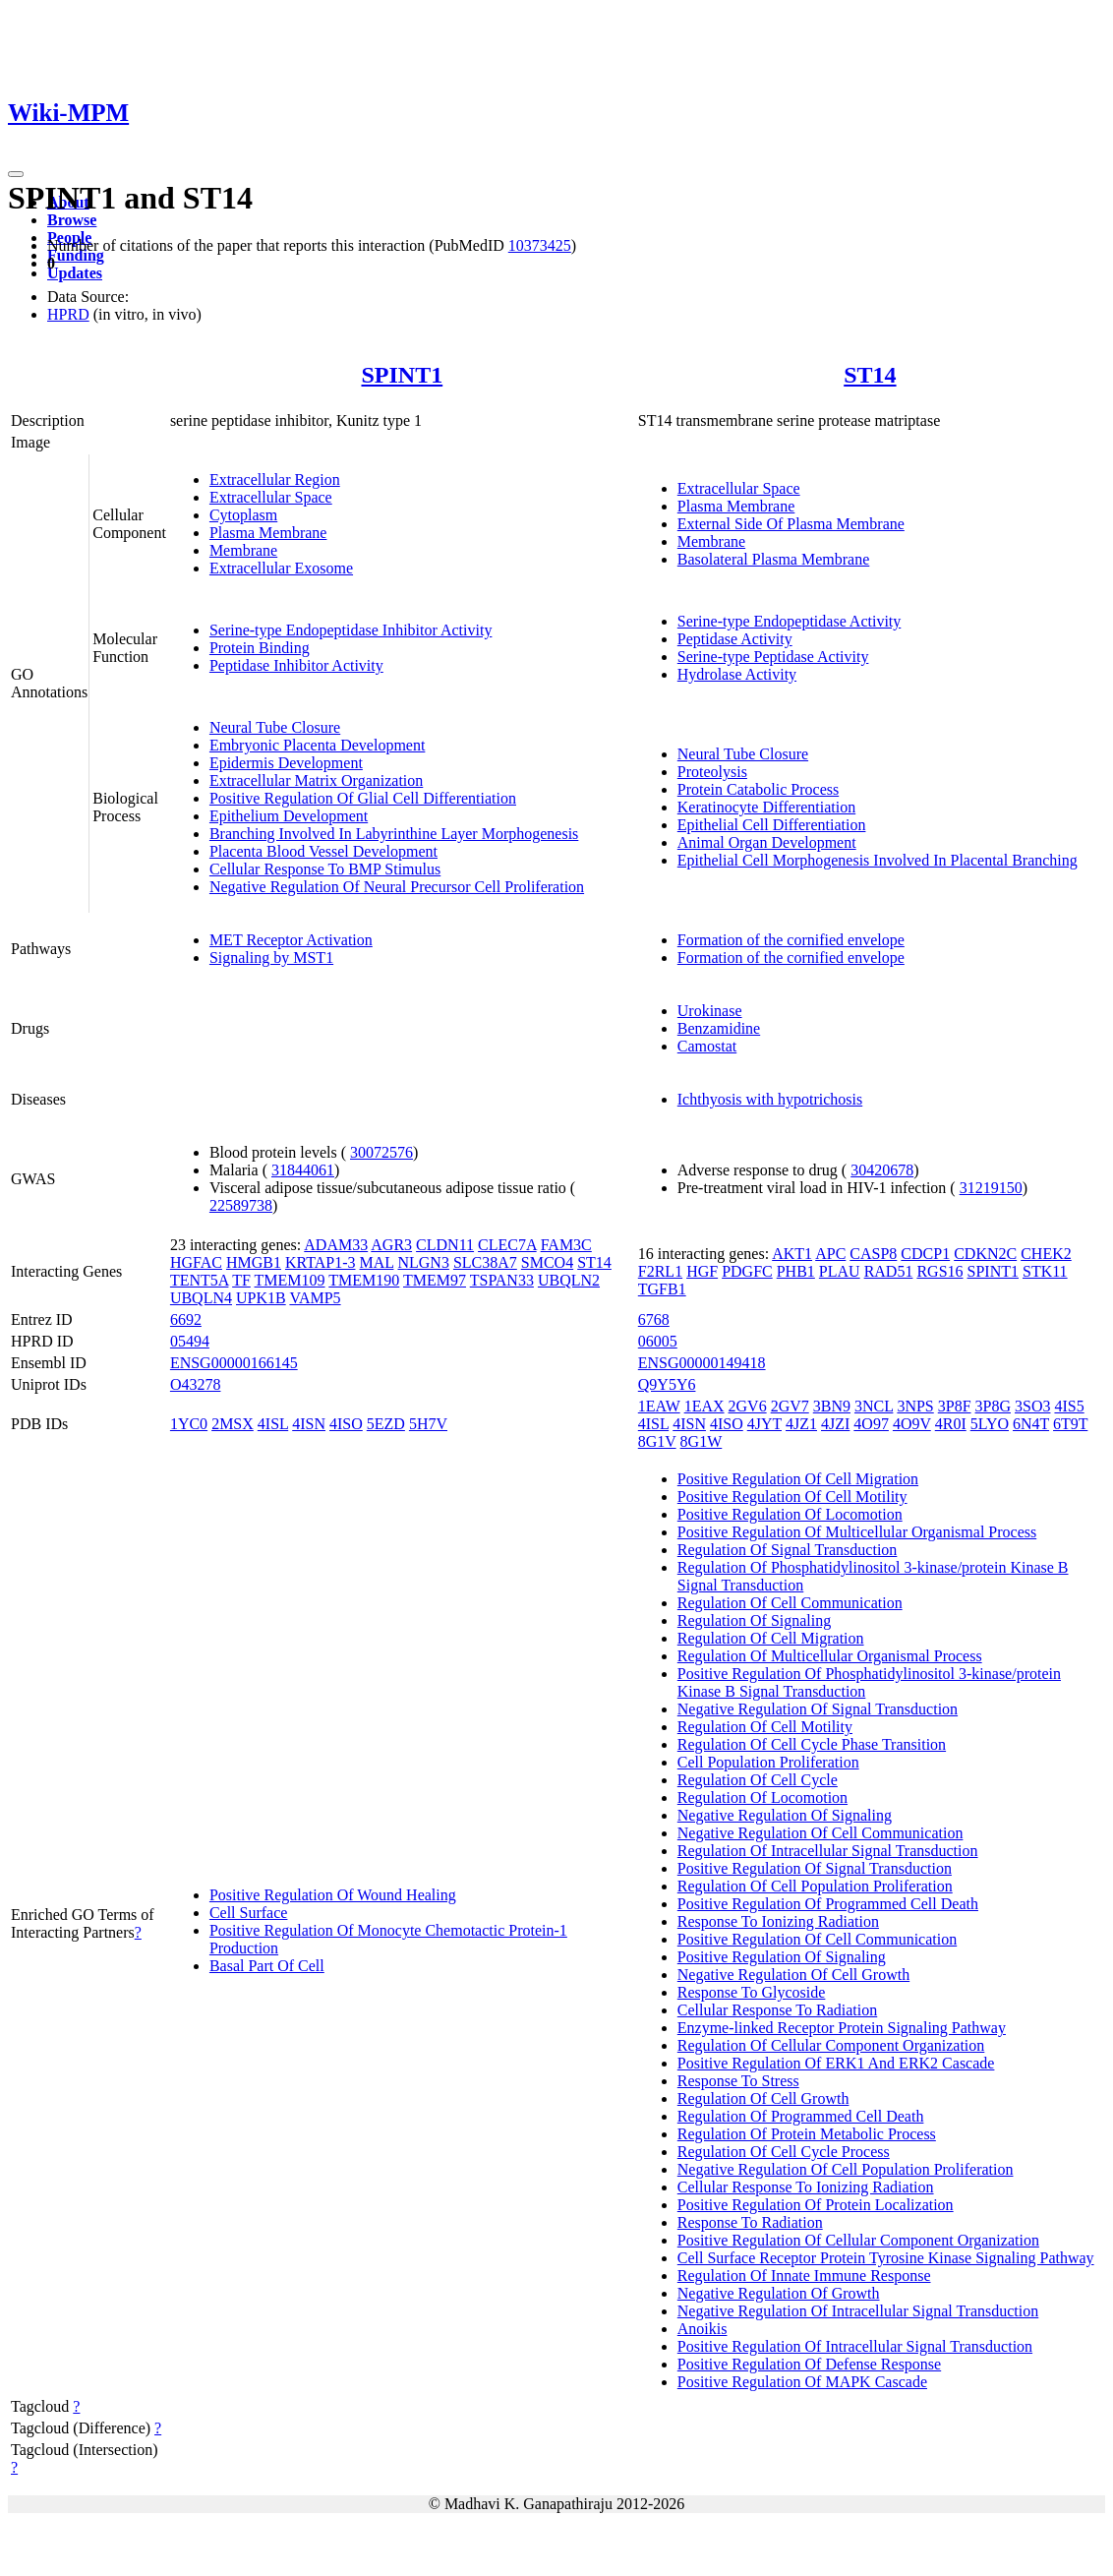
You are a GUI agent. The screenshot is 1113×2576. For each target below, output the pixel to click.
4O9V (912, 1423)
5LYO (989, 1423)
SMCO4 (547, 1262)
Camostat (706, 1046)
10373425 (539, 245)
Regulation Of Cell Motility (764, 1726)
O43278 (195, 1384)
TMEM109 (290, 1280)
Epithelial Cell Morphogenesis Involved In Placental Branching (877, 860)
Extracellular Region (274, 479)
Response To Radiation (750, 2222)
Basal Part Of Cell (266, 1965)
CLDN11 (445, 1244)
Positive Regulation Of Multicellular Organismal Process (856, 1532)
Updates (74, 273)
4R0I (951, 1423)
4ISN (308, 1423)
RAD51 (888, 1271)
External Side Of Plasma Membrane (791, 523)
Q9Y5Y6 (667, 1384)
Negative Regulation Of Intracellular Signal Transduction (857, 2311)
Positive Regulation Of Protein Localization (815, 2204)
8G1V (657, 1441)
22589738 (240, 1205)
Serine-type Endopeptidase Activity (789, 621)
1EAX (704, 1406)
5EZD (386, 1423)
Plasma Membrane (268, 532)
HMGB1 (253, 1262)
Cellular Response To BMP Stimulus (324, 869)
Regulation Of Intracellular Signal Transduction (827, 1850)
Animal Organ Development (766, 842)
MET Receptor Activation (291, 939)
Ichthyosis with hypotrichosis (769, 1099)
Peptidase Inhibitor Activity (296, 665)
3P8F (954, 1406)
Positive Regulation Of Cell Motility (792, 1496)
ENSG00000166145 (234, 1362)
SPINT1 (401, 375)
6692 (186, 1319)
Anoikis (702, 2328)
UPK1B (261, 1297)
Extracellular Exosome (281, 568)
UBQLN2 (569, 1280)
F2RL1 (660, 1271)
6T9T (1070, 1423)
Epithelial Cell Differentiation (771, 824)
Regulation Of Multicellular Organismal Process (829, 1655)
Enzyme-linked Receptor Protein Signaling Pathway (841, 2027)
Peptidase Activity (734, 638)
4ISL (273, 1423)
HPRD (68, 314)
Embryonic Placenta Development (317, 745)
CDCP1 (925, 1253)
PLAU (839, 1271)
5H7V (428, 1423)
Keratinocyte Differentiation (766, 807)
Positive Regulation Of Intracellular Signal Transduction (854, 2346)
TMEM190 (363, 1280)
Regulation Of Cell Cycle (757, 1779)
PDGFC (747, 1271)
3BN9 (831, 1406)
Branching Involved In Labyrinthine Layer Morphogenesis (393, 833)
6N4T (1031, 1423)
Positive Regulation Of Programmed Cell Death (827, 1903)
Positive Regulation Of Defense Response (809, 2364)
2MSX (232, 1423)
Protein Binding (259, 647)
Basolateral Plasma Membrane (773, 559)
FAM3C (566, 1244)
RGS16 (939, 1271)
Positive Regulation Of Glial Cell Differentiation (362, 798)
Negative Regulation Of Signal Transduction (817, 1709)
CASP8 (873, 1253)
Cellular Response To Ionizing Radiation (805, 2187)
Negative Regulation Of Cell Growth (793, 1974)
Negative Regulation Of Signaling (784, 1815)
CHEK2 (1046, 1253)
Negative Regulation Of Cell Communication (820, 1833)
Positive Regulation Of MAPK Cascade (802, 2381)
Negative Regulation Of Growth (778, 2293)
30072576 (381, 1152)
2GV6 (748, 1406)
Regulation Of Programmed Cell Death (800, 2116)
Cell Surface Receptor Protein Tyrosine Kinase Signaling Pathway (885, 2257)
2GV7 (790, 1406)
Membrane (243, 550)
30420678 (881, 1170)
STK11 (1045, 1271)
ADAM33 (336, 1244)
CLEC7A (507, 1244)
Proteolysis (712, 771)
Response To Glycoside (751, 1992)
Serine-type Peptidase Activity (773, 656)
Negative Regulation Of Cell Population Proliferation (845, 2169)
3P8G (993, 1406)
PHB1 (796, 1271)
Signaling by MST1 (271, 957)
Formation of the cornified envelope (791, 939)
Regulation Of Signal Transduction (787, 1549)
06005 (657, 1341)
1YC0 (188, 1423)
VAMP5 (314, 1297)
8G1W (701, 1441)
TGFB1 (662, 1289)
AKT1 (792, 1253)
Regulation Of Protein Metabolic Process (806, 2134)
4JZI (835, 1423)
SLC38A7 (485, 1262)
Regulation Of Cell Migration (770, 1638)
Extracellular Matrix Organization (316, 780)
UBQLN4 (201, 1297)
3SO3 (1032, 1406)
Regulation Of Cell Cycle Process (783, 2151)
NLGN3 (422, 1262)
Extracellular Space (270, 497)
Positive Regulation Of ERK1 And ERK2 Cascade (836, 2063)
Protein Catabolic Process (758, 789)
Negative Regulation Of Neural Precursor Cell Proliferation (396, 886)
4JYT (764, 1423)
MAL (377, 1262)
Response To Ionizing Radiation (778, 1921)
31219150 (991, 1187)
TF (241, 1280)
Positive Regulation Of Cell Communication (817, 1939)
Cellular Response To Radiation (777, 2010)
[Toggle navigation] (16, 174)
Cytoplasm (243, 515)
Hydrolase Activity (736, 674)
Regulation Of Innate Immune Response (804, 2275)
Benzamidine (718, 1028)
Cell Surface (248, 1912)
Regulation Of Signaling (754, 1620)
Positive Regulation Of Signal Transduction (814, 1868)
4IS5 (1069, 1406)
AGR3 (391, 1244)
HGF (702, 1271)
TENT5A (199, 1280)
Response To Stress (738, 2080)
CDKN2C (985, 1253)
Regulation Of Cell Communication (790, 1602)
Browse (71, 219)
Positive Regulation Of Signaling (781, 1956)
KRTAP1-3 (320, 1262)
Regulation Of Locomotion (762, 1797)
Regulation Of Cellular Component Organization (831, 2045)
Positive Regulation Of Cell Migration (797, 1478)
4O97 (871, 1423)
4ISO (346, 1423)
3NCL (873, 1406)
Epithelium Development (288, 816)
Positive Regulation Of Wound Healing (332, 1895)
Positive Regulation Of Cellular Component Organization (858, 2240)
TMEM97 (434, 1280)
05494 (189, 1341)
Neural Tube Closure (274, 727)
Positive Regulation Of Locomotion (790, 1514)
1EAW (659, 1406)
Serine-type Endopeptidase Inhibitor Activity (351, 630)
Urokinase (709, 1010)
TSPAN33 (502, 1280)
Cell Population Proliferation (768, 1762)
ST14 (870, 375)
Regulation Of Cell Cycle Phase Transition (811, 1744)
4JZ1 (801, 1423)
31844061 (302, 1170)
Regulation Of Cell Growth (763, 2098)
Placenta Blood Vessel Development (323, 851)
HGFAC (196, 1262)
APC (830, 1253)
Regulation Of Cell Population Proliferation (815, 1886)
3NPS (915, 1406)
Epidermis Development (286, 762)
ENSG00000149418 (702, 1362)
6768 (654, 1319)
